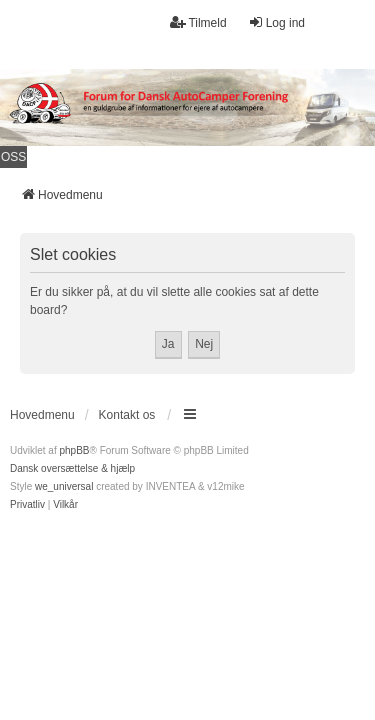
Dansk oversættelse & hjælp (72, 468)
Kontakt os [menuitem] (127, 415)
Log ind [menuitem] (276, 22)
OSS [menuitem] (13, 157)
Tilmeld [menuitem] (198, 22)
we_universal (64, 486)
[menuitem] (27, 505)
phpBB (74, 450)
